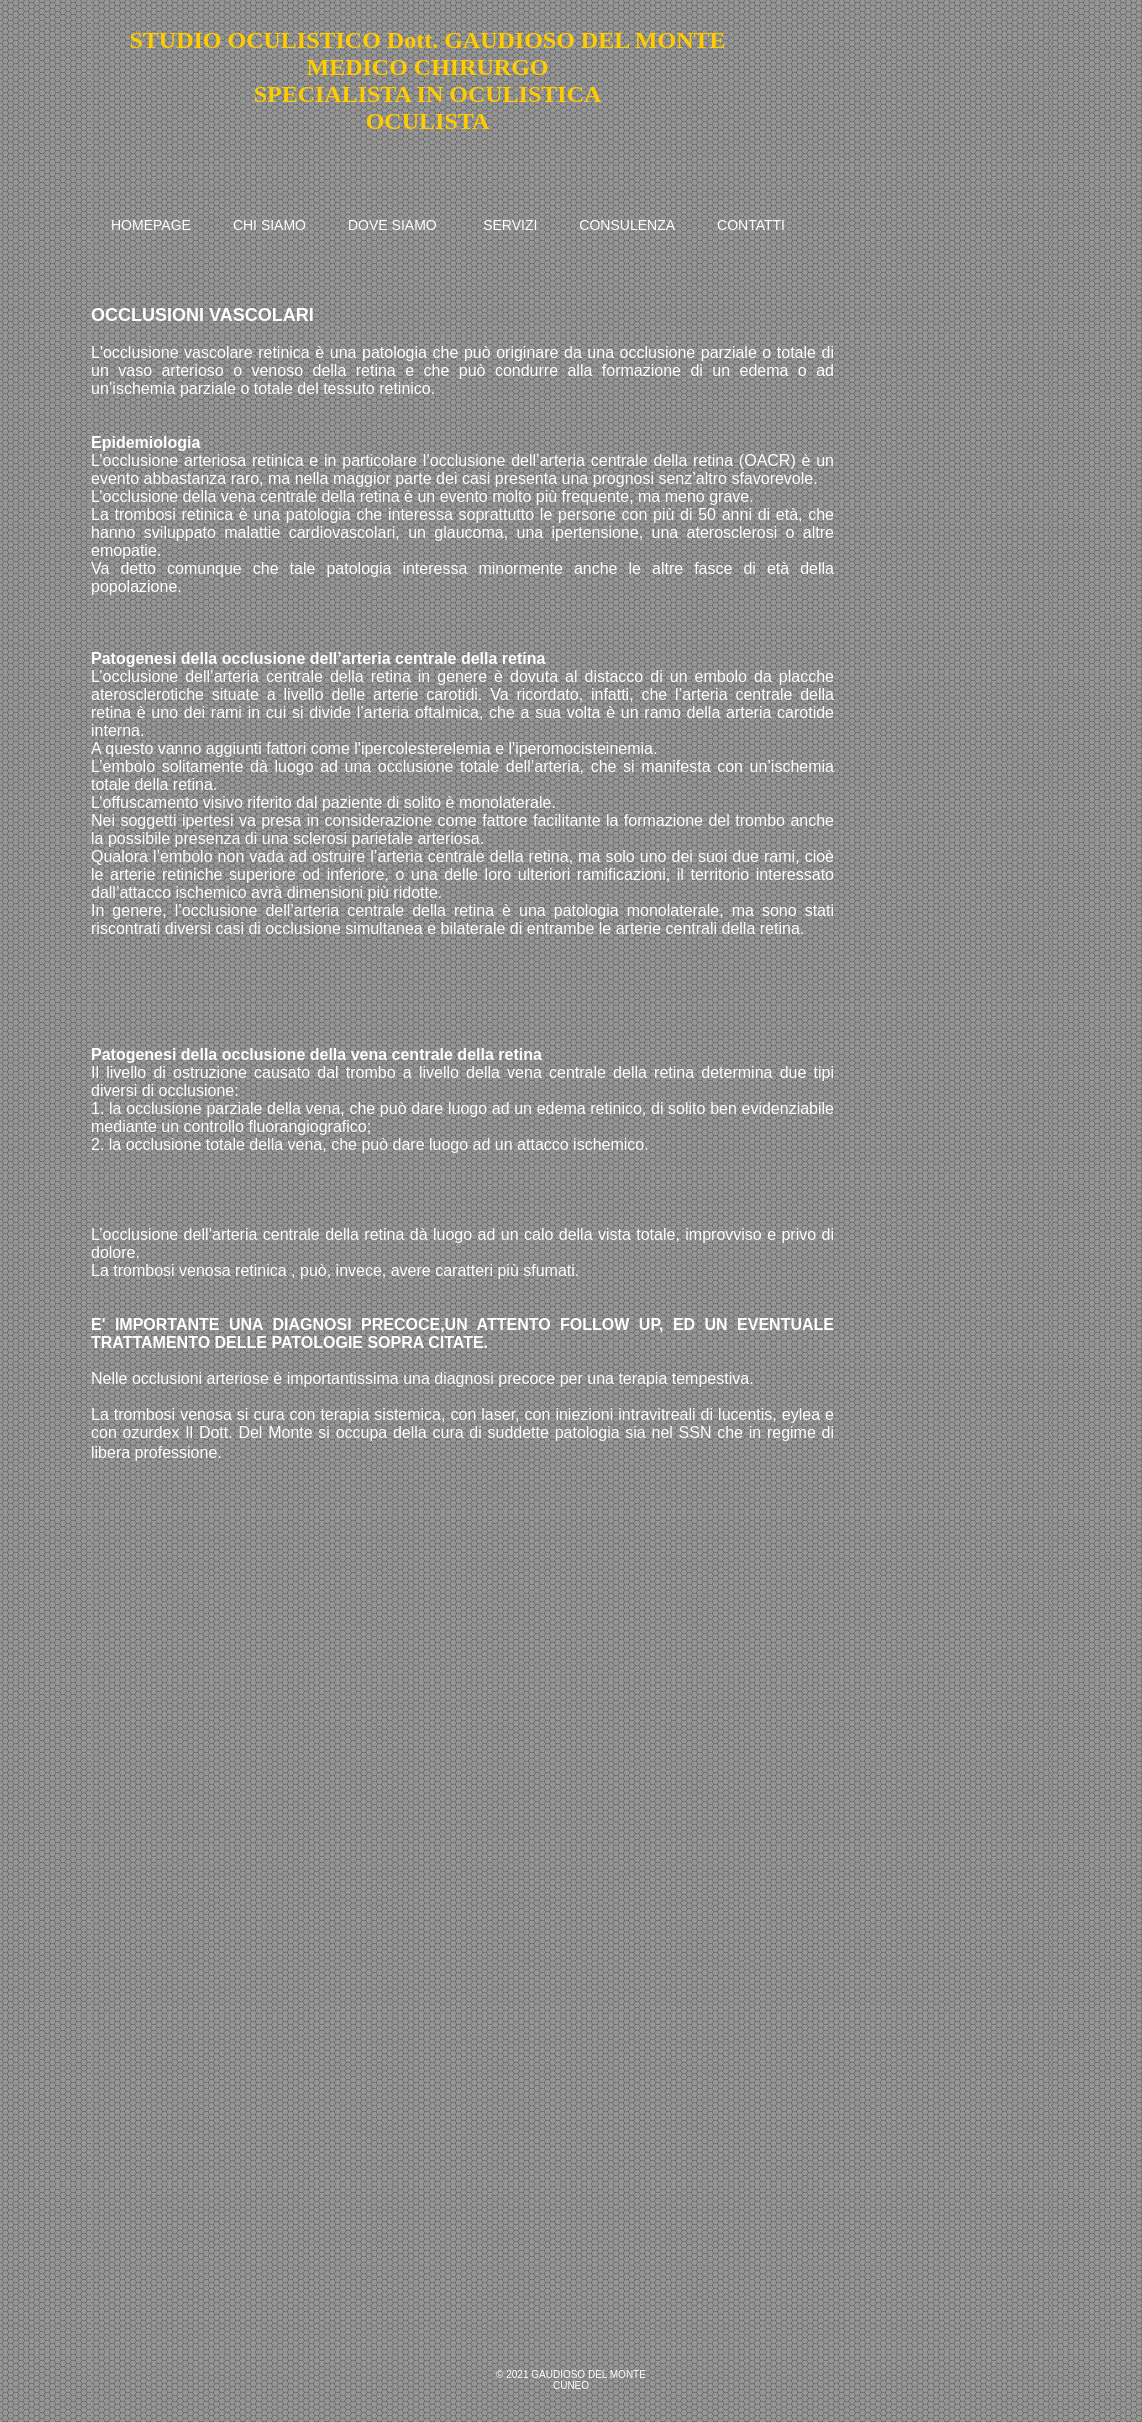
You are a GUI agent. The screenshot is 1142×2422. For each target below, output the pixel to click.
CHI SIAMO (269, 225)
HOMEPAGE (151, 225)
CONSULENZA (627, 225)
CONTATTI (751, 225)
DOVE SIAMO (392, 225)
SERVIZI (510, 225)
